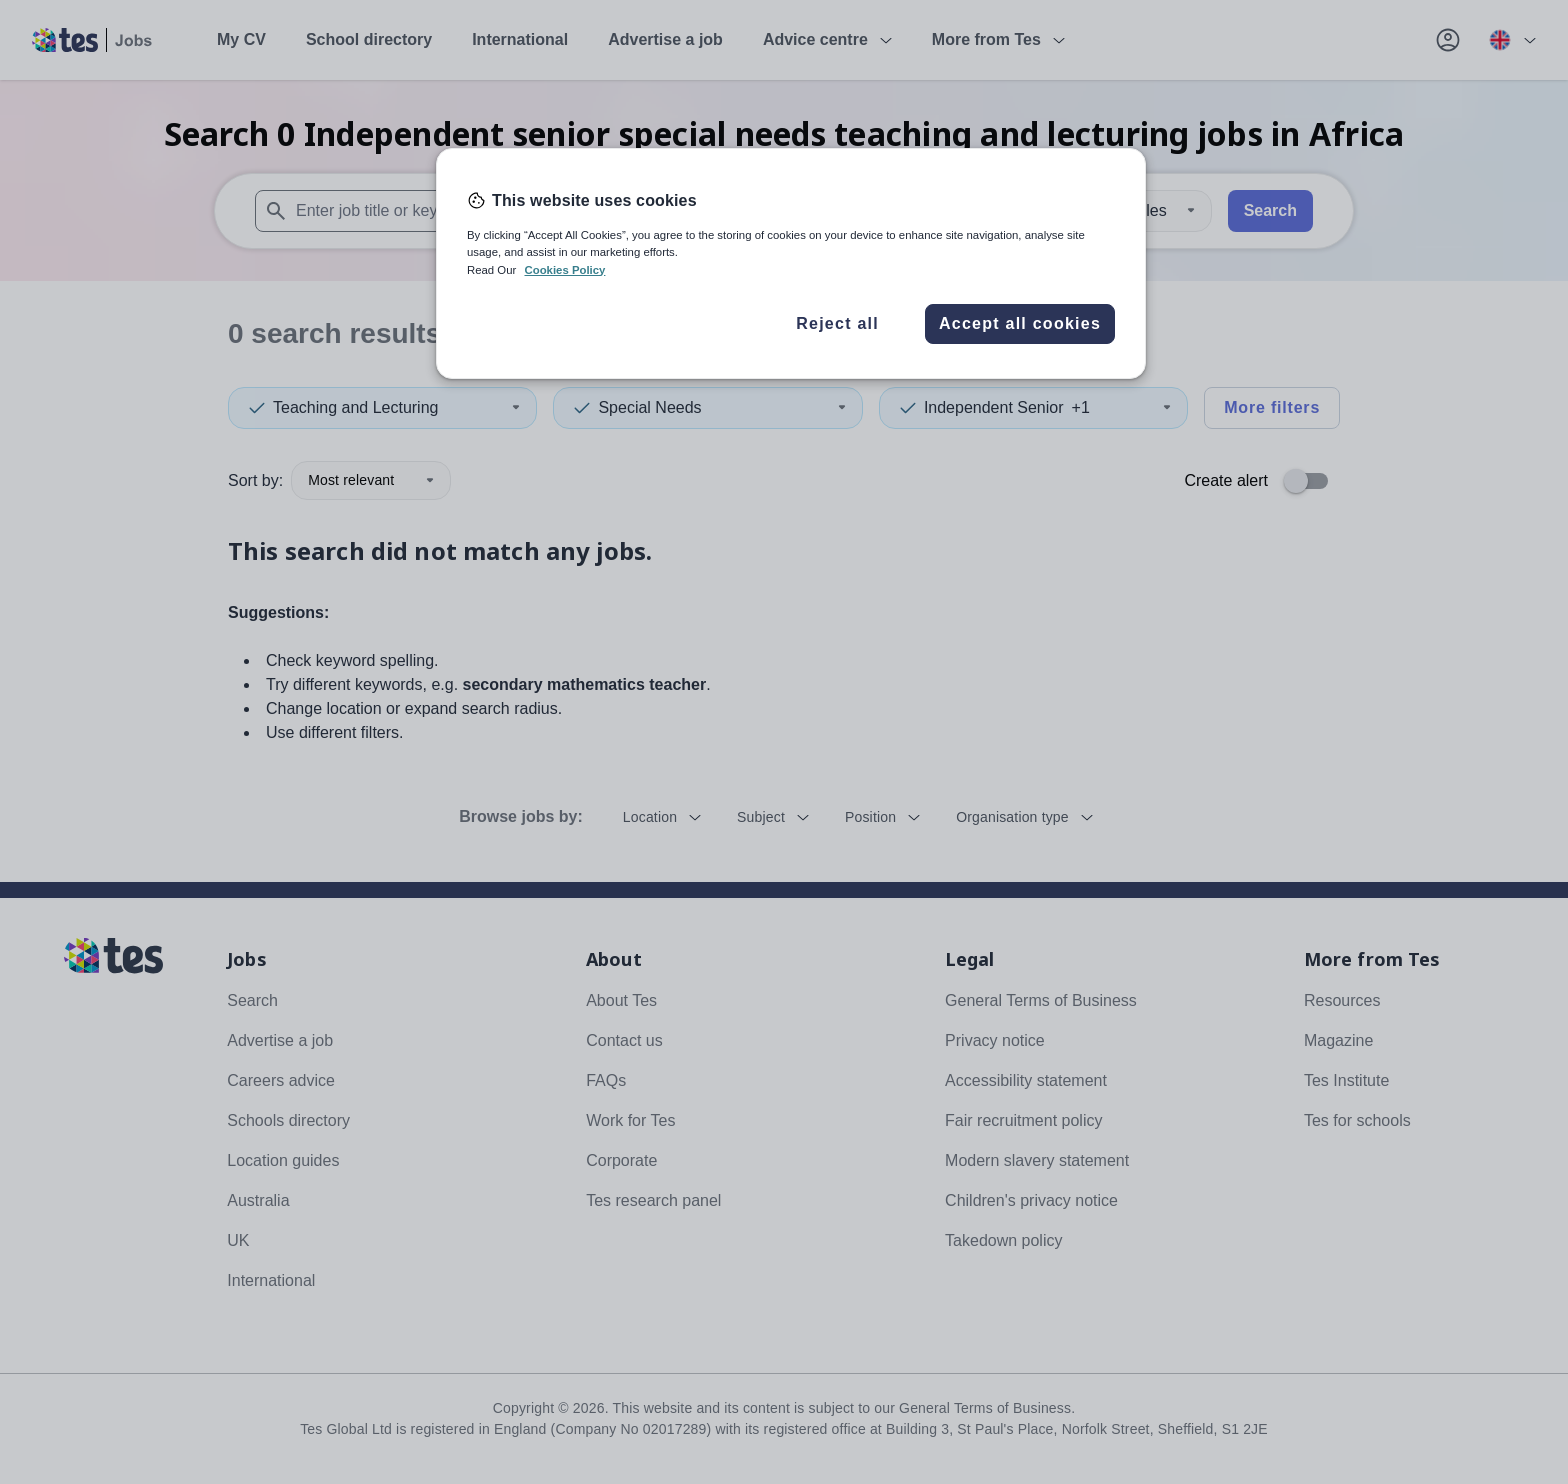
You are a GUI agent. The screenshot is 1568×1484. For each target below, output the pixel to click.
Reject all (837, 323)
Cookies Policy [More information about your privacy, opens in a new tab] (564, 270)
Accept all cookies (1020, 323)
